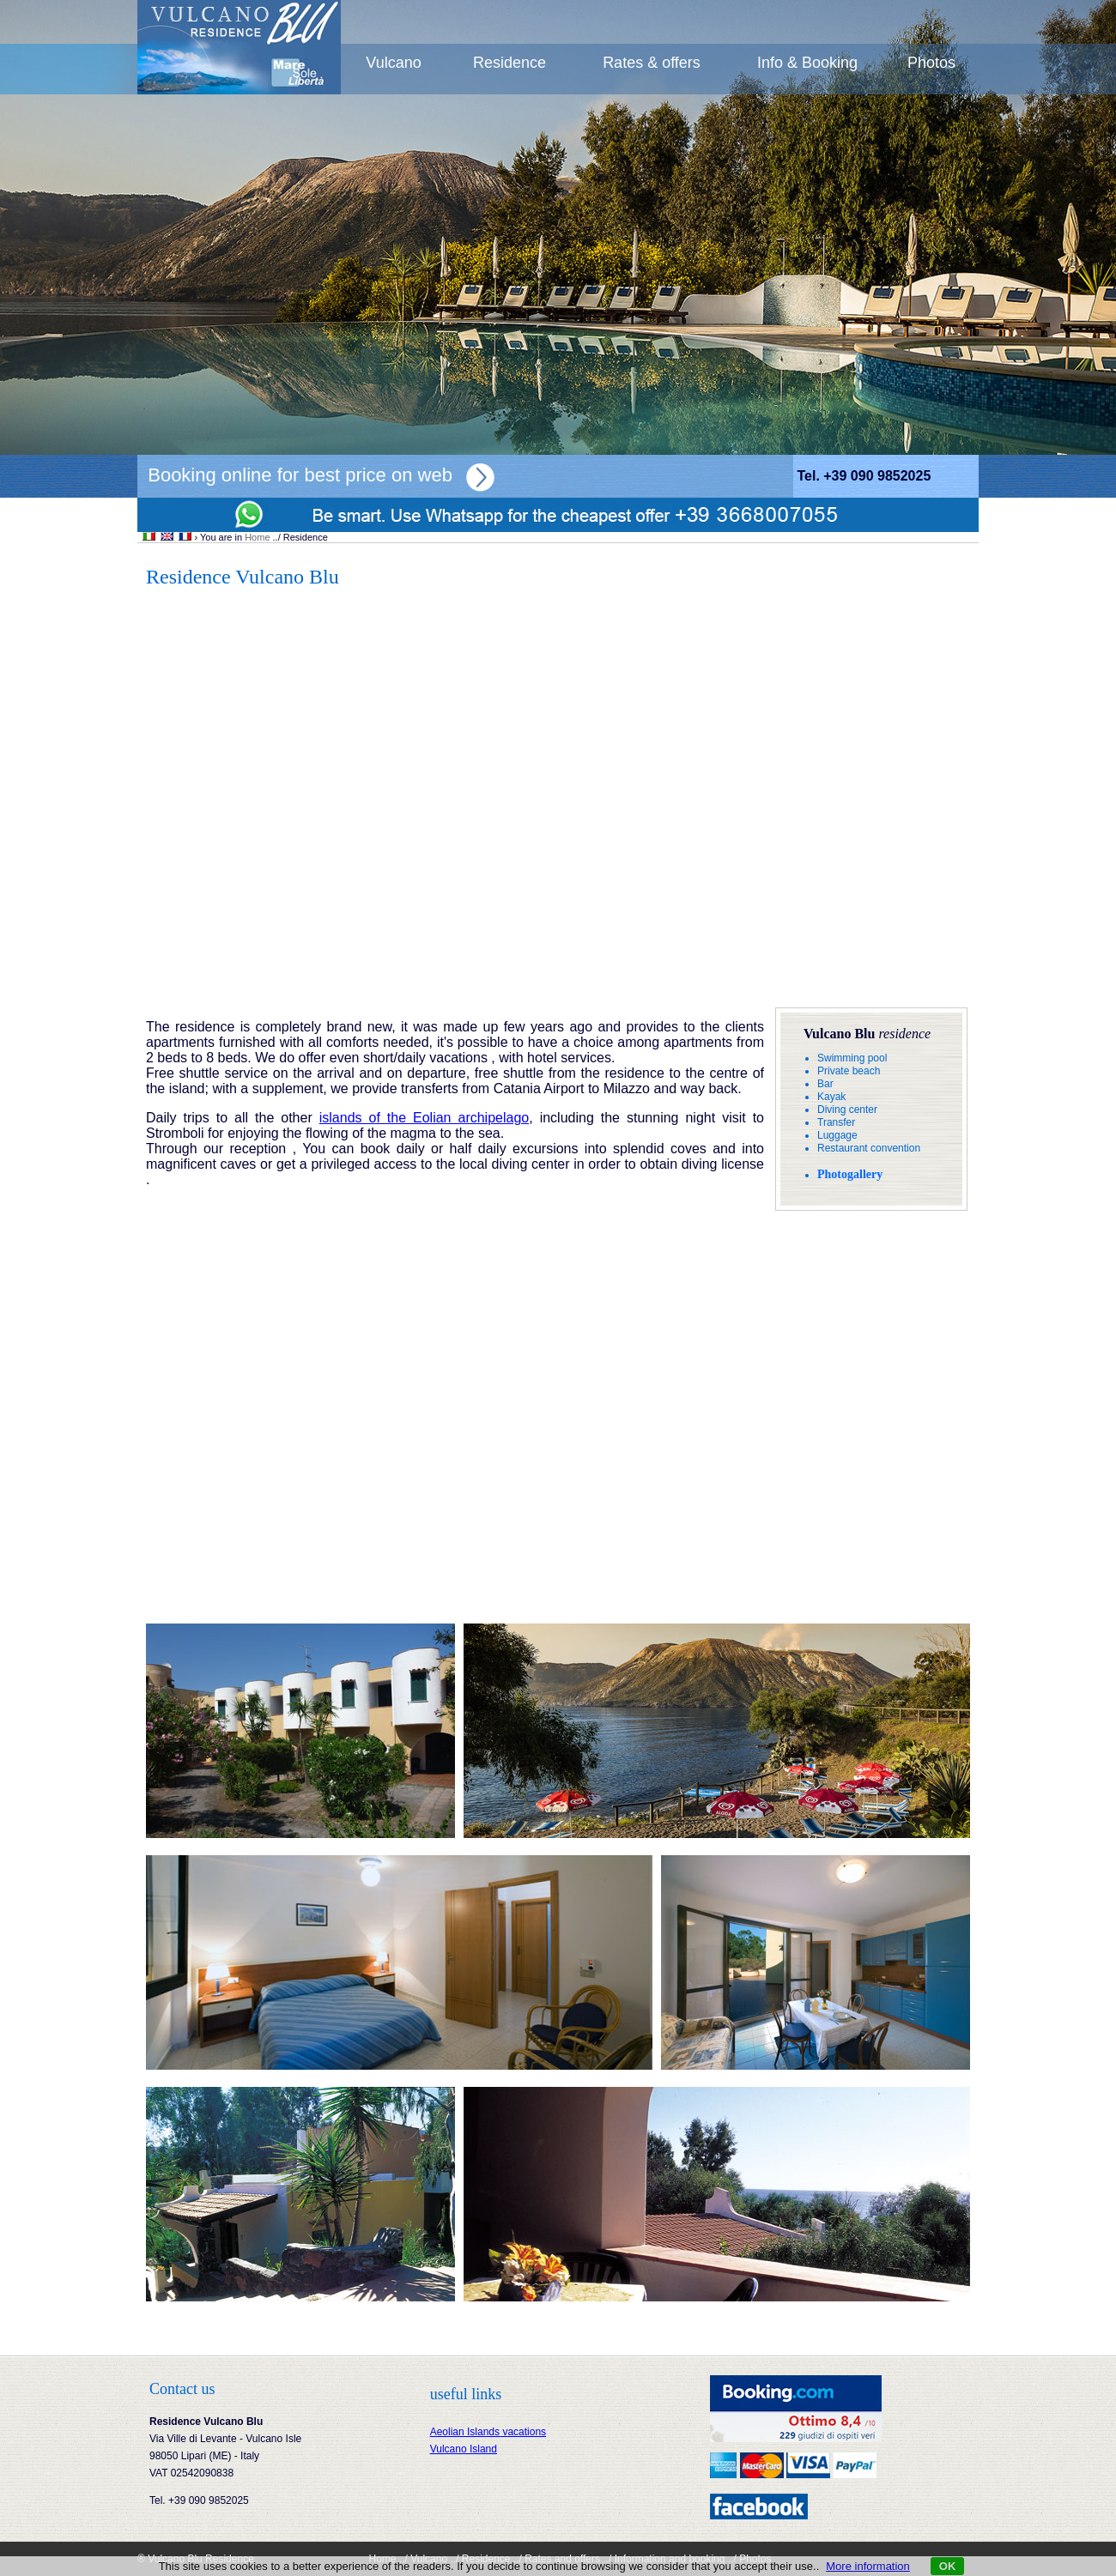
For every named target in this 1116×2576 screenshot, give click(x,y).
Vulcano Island (463, 2449)
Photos (931, 62)
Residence (509, 62)
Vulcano (393, 62)
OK (947, 2566)
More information (868, 2566)
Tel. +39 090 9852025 (864, 476)
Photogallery (849, 1174)
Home (257, 537)
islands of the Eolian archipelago (424, 1117)
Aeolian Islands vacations (488, 2432)
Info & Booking (807, 62)
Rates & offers (652, 62)
